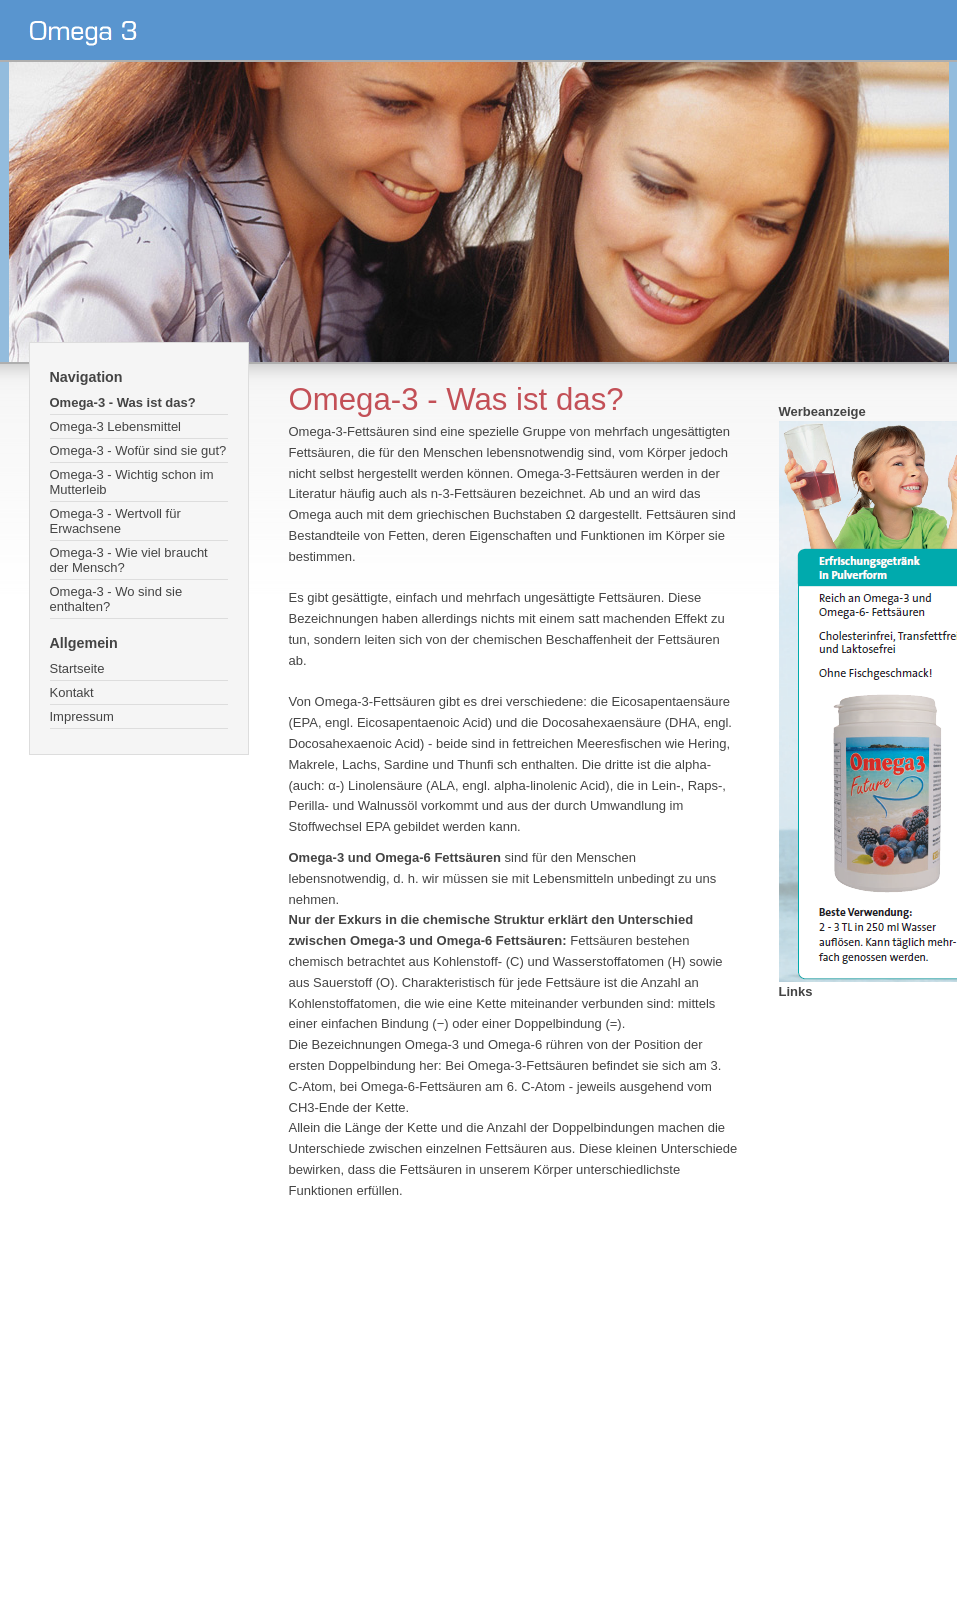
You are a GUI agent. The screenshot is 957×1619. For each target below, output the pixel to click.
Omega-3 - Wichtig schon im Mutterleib (132, 482)
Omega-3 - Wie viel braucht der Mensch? (129, 560)
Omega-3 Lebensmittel (116, 426)
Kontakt (72, 692)
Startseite (77, 668)
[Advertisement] (476, 1379)
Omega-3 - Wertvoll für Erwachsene (115, 521)
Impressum (82, 716)
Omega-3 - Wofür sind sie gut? (138, 450)
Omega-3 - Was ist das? (123, 402)
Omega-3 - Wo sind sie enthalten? (116, 599)
